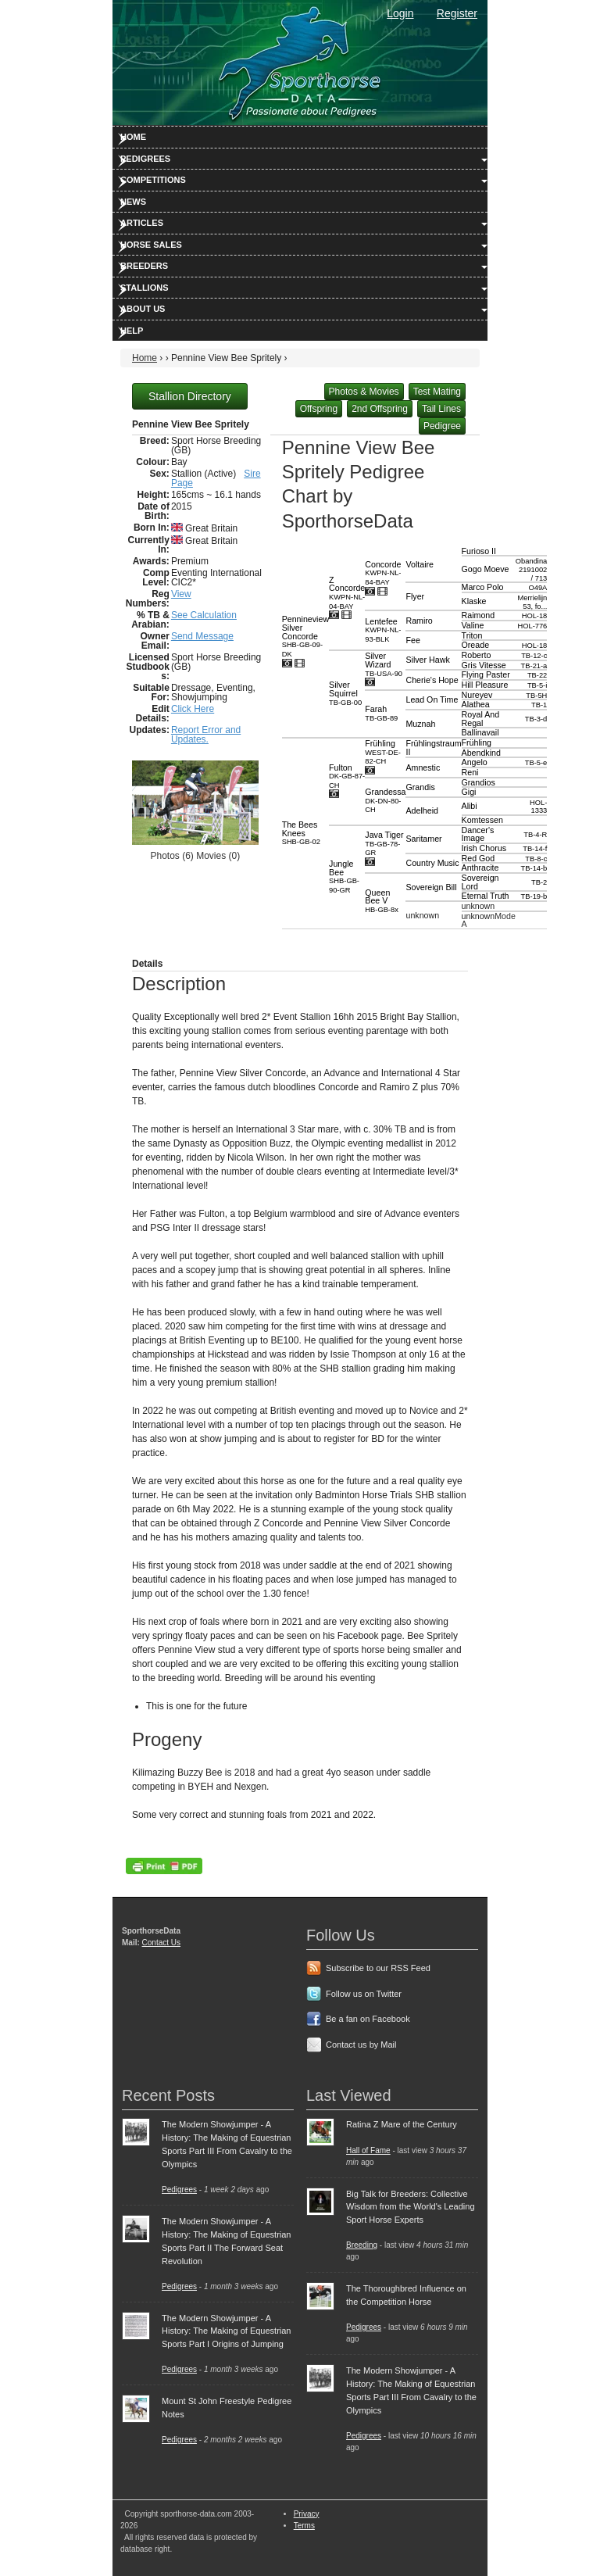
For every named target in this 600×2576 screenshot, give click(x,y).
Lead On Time (431, 699)
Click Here (192, 708)
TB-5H (536, 695)
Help (131, 330)
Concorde (383, 573)
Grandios (478, 782)
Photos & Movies (364, 391)
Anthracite (480, 867)
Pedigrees (145, 158)
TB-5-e (536, 763)
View (181, 594)
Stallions (144, 287)
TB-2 (539, 882)
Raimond (478, 615)
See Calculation (204, 615)
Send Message (202, 636)
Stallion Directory (189, 396)
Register (457, 13)
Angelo (475, 762)
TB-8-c (536, 859)
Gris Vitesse (484, 665)
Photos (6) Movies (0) (195, 855)
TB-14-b (534, 868)
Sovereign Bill (430, 887)
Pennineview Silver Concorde (305, 636)
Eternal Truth (485, 895)
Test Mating (437, 391)
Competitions (153, 179)
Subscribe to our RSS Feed (378, 1968)
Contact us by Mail (361, 2044)
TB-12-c (534, 656)
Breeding (361, 2245)
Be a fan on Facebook (368, 2018)
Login (400, 13)
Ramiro (418, 620)
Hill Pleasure (485, 684)
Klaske (474, 601)
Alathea (476, 704)
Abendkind (481, 752)
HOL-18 (535, 616)
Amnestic (422, 767)
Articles (141, 222)
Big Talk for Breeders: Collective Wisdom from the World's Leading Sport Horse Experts (410, 2207)
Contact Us (161, 1942)
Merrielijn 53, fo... (532, 602)
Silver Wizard (383, 664)
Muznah (420, 723)
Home (133, 136)
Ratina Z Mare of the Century (401, 2124)
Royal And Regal (481, 719)
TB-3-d (536, 719)
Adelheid (421, 810)
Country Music (432, 863)
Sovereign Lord (480, 882)
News (133, 201)
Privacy (307, 2514)
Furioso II (479, 551)
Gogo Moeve (485, 569)
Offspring (319, 408)
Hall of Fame (368, 2150)
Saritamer (423, 838)
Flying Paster (486, 674)
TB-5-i (537, 685)
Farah (381, 713)
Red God (478, 858)
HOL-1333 (538, 807)
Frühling (383, 752)
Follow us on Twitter (364, 1993)
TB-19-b (534, 896)
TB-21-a (534, 666)
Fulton (347, 776)
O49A (537, 588)
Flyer (414, 596)
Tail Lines (441, 408)
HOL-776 (532, 626)
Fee (412, 640)
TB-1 (539, 705)
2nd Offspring (380, 408)
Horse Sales (151, 244)
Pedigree (442, 425)
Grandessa (385, 800)
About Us (142, 308)
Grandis (419, 787)
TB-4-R (535, 835)
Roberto (476, 655)
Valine (473, 625)
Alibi (469, 805)
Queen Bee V (381, 901)
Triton (472, 635)
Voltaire (419, 564)
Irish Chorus (484, 848)
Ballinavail (480, 732)
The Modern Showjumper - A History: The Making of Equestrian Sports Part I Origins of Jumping (226, 2331)
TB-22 (537, 675)
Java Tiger (384, 843)
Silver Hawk (427, 659)
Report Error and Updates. (206, 734)
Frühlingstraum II (433, 748)
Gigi (469, 791)
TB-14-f (535, 849)
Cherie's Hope (431, 680)
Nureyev (477, 694)
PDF (164, 1866)
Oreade (476, 644)
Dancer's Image (478, 834)
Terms (304, 2525)
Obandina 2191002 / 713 (531, 569)
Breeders (144, 265)
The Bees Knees (301, 833)
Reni (470, 772)
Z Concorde (347, 592)
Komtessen (482, 820)
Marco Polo (483, 587)
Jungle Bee (344, 876)
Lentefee (383, 630)
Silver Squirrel (345, 693)
